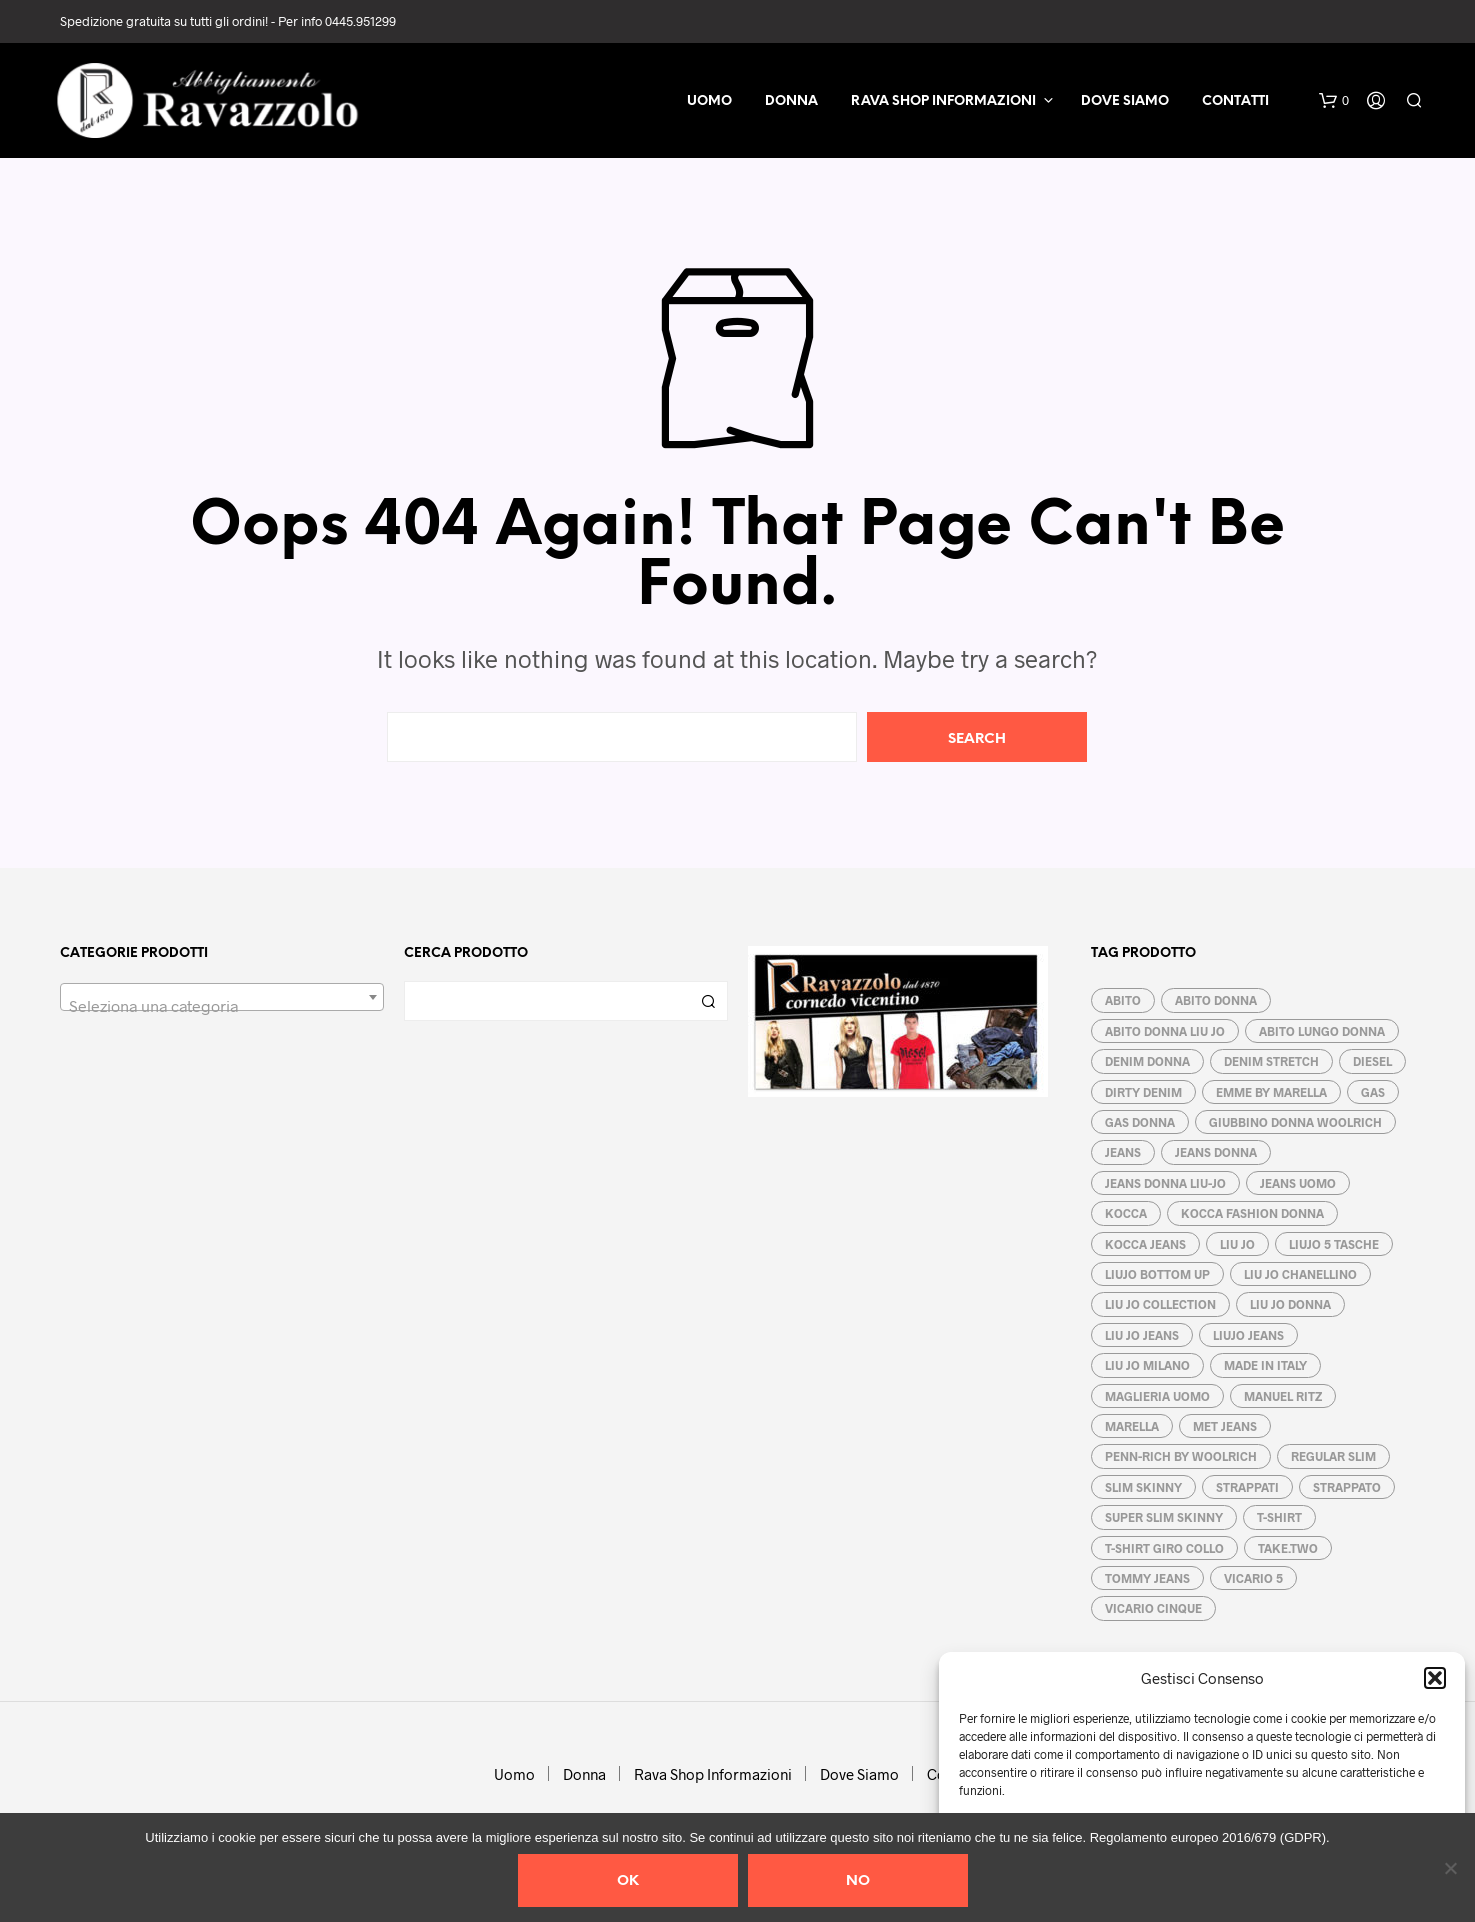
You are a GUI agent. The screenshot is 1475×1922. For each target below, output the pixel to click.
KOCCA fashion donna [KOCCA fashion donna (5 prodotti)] (1252, 1213)
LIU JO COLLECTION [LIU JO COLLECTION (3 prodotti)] (1160, 1304)
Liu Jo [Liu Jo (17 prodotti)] (1237, 1244)
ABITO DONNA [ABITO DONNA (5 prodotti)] (1216, 1000)
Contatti (1235, 101)
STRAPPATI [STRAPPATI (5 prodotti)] (1247, 1487)
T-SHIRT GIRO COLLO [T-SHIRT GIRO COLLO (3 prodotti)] (1164, 1548)
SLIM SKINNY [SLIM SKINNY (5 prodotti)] (1143, 1487)
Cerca (708, 1001)
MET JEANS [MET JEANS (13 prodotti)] (1225, 1426)
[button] (1435, 1678)
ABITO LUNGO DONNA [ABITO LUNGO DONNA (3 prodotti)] (1322, 1031)
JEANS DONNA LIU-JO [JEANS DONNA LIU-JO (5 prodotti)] (1165, 1183)
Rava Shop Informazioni (943, 101)
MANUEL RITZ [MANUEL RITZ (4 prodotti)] (1283, 1396)
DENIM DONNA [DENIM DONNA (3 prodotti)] (1147, 1061)
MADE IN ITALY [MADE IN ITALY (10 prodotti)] (1265, 1365)
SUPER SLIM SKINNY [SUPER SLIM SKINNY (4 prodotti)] (1164, 1517)
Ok (628, 1881)
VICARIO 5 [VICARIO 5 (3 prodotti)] (1253, 1578)
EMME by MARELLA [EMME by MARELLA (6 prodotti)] (1271, 1092)
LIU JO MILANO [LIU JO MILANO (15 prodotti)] (1147, 1365)
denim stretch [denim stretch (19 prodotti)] (1271, 1061)
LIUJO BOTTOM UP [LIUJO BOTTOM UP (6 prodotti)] (1157, 1274)
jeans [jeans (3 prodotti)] (1123, 1152)
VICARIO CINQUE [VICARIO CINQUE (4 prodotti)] (1153, 1608)
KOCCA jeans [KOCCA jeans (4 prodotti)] (1145, 1244)
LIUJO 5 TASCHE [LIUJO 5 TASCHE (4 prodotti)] (1334, 1244)
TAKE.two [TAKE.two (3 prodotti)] (1288, 1548)
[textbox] (222, 1006)
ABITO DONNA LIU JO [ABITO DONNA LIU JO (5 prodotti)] (1165, 1031)
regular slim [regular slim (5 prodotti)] (1333, 1456)
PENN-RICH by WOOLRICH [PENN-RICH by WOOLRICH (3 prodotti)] (1181, 1456)
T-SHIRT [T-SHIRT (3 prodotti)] (1279, 1517)
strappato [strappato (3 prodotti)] (1347, 1487)
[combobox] (222, 997)
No (858, 1881)
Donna (791, 101)
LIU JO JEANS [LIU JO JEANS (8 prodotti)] (1142, 1335)
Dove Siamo (1125, 101)
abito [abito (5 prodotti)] (1123, 1000)
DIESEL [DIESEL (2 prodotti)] (1372, 1061)
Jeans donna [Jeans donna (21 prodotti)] (1216, 1152)
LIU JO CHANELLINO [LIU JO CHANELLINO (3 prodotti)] (1300, 1274)
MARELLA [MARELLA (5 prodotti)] (1132, 1426)
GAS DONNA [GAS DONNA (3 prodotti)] (1140, 1122)
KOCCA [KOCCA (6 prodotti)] (1126, 1213)
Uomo (709, 101)
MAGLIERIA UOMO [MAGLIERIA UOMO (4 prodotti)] (1157, 1396)
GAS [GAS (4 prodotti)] (1373, 1092)
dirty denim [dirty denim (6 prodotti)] (1143, 1092)
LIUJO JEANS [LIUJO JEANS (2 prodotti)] (1248, 1335)
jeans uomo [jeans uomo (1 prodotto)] (1298, 1183)
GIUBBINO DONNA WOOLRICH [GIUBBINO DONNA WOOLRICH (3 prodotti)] (1295, 1122)
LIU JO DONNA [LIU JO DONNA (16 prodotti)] (1290, 1304)
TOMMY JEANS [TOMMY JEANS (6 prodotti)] (1147, 1578)
